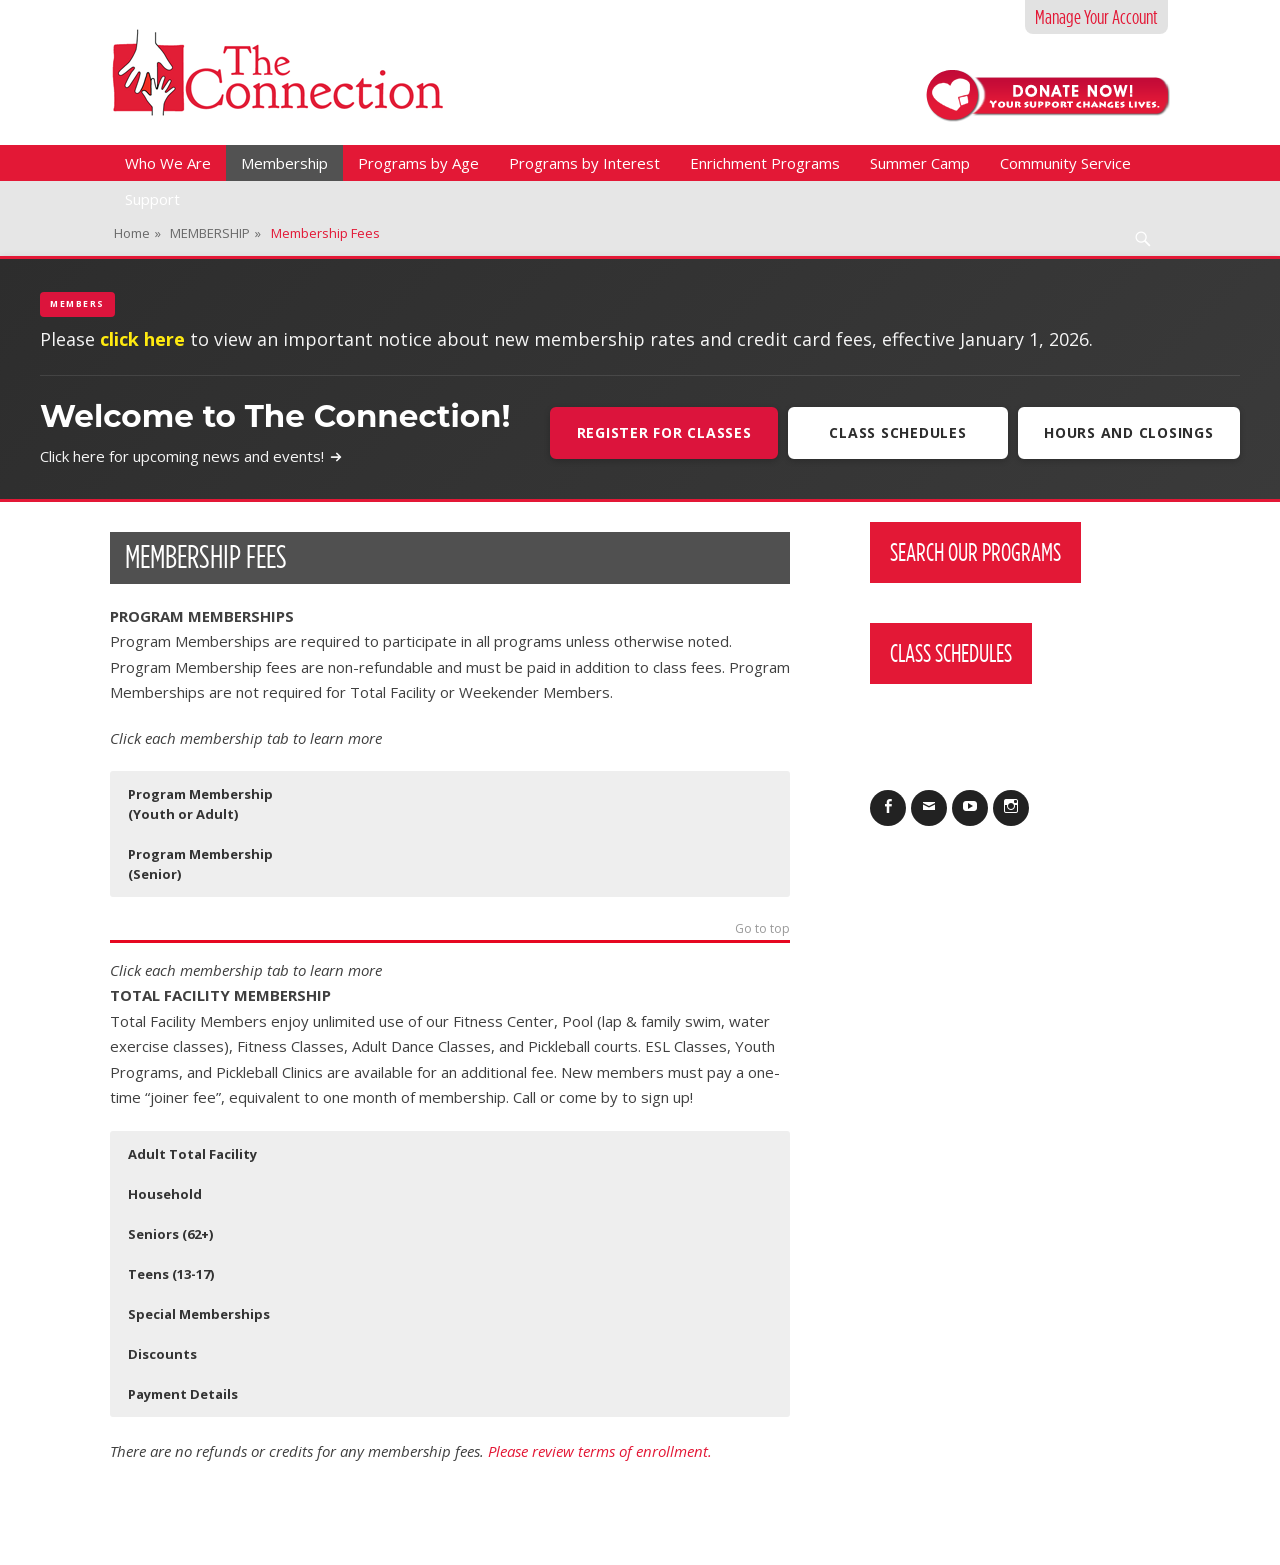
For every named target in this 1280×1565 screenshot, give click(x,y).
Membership (284, 163)
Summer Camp (920, 163)
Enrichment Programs (765, 163)
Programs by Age (418, 163)
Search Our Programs (975, 552)
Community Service (1065, 163)
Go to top (762, 930)
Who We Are (168, 163)
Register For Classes (662, 432)
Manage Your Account (1096, 17)
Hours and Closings (1129, 432)
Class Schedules (896, 432)
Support (152, 199)
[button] (214, 804)
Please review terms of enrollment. (602, 1451)
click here (142, 339)
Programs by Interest (584, 163)
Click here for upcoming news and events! (191, 456)
